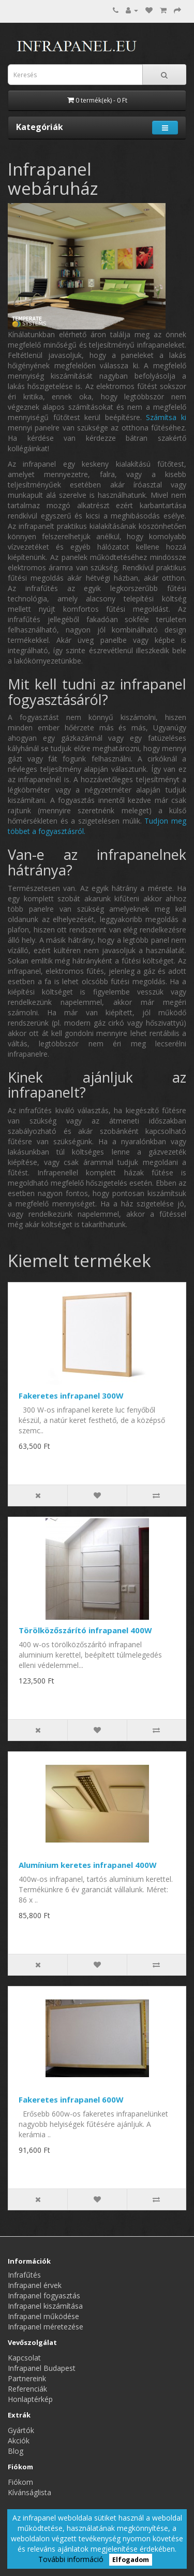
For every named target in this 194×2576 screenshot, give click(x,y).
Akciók (18, 2440)
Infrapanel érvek (35, 2285)
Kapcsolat (24, 2358)
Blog (15, 2451)
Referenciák (27, 2389)
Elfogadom (130, 2559)
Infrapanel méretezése (45, 2327)
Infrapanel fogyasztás (44, 2295)
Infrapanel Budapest (42, 2368)
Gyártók (21, 2430)
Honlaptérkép (30, 2399)
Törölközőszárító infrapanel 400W (85, 1630)
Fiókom (20, 2482)
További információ (70, 2559)
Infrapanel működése (43, 2316)
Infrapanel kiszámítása (45, 2306)
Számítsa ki (166, 417)
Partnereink (27, 2378)
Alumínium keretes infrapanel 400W (88, 1865)
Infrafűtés (24, 2275)
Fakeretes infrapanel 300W (71, 1395)
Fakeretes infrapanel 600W (71, 2099)
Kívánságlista (29, 2492)
